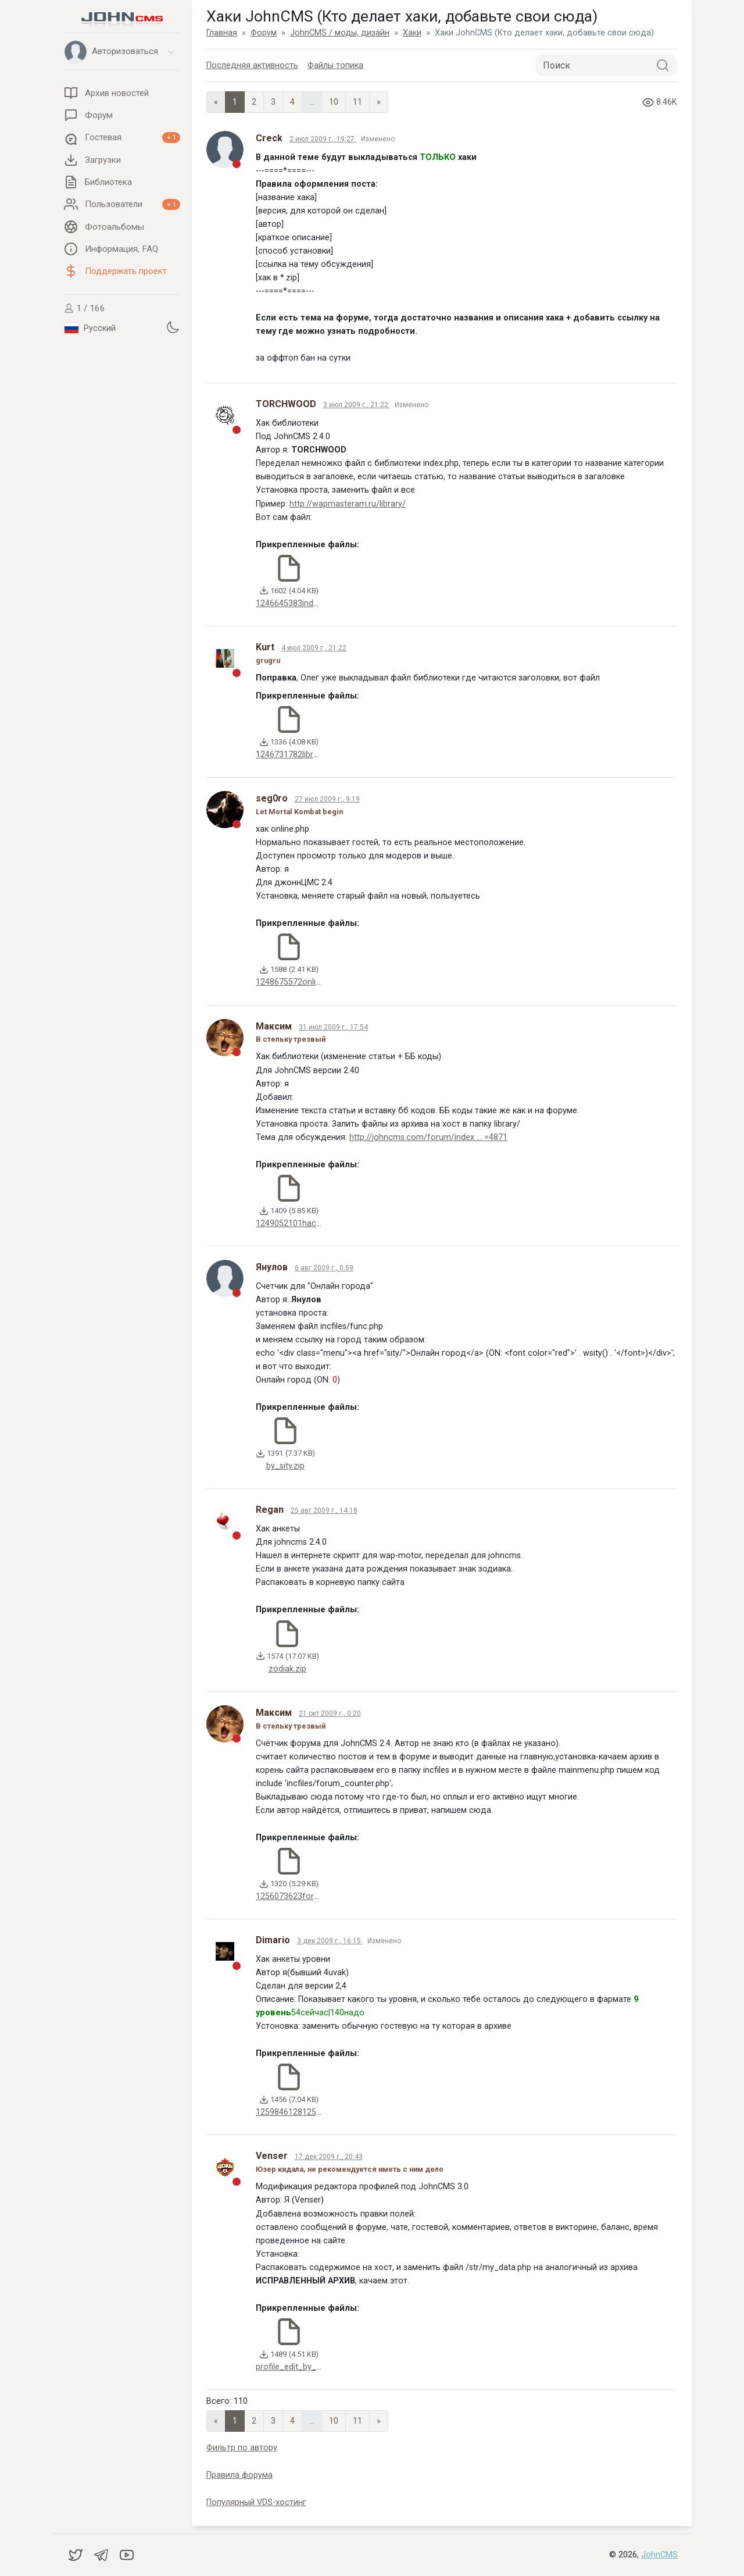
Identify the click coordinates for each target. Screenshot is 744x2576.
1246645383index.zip (295, 603)
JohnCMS (659, 2555)
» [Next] (379, 102)
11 (357, 102)
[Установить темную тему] (172, 326)
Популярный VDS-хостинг (256, 2502)
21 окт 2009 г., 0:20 (330, 1713)
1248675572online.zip (297, 982)
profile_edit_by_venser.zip (304, 2367)
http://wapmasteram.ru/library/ (347, 504)
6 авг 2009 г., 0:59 (324, 1268)
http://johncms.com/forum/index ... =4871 (428, 1137)
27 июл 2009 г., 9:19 (327, 799)
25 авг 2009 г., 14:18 (324, 1510)
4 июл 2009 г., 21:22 (313, 648)
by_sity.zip (285, 1466)
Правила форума (239, 2475)
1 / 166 (84, 308)
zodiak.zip (287, 1669)
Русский (90, 328)
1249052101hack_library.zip (308, 1223)
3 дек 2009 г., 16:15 (330, 1941)
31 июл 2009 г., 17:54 (333, 1027)
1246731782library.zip (296, 755)
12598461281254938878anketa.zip (321, 2112)
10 (333, 102)
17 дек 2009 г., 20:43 (329, 2157)
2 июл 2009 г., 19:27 (322, 139)
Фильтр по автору (241, 2448)
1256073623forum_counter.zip (314, 1896)
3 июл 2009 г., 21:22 (356, 405)
